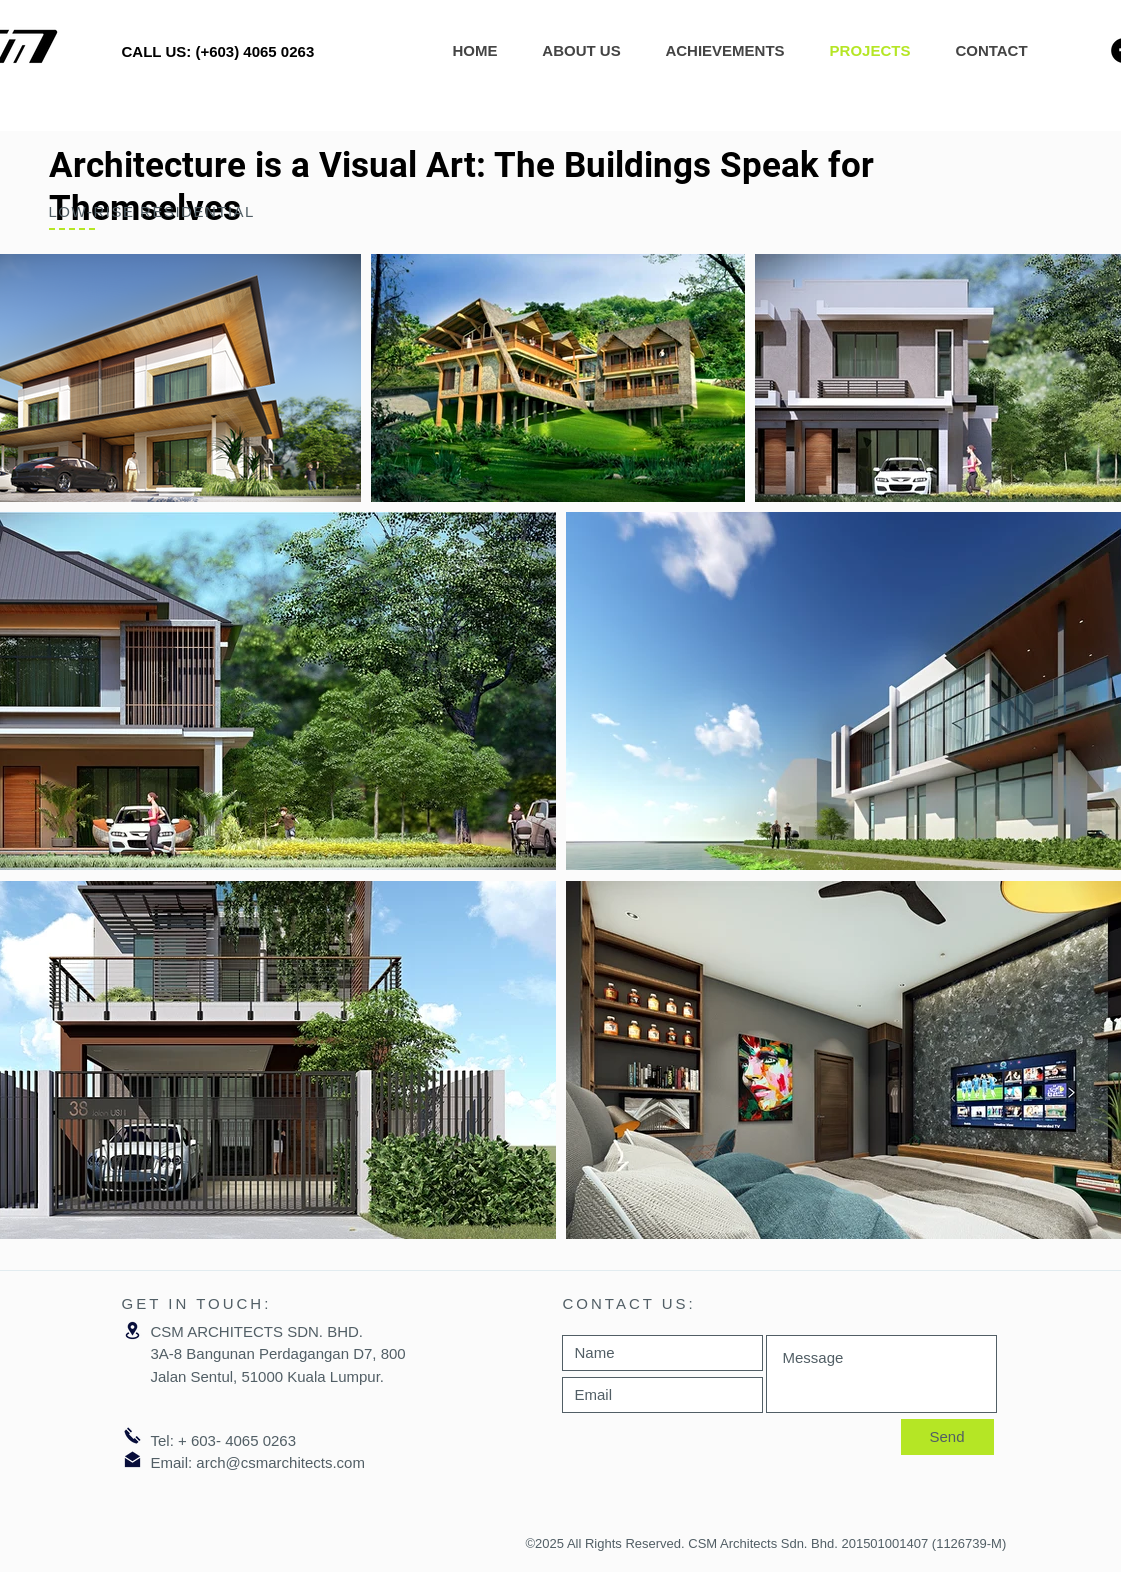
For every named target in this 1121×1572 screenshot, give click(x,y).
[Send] (947, 1437)
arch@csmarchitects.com (280, 1462)
